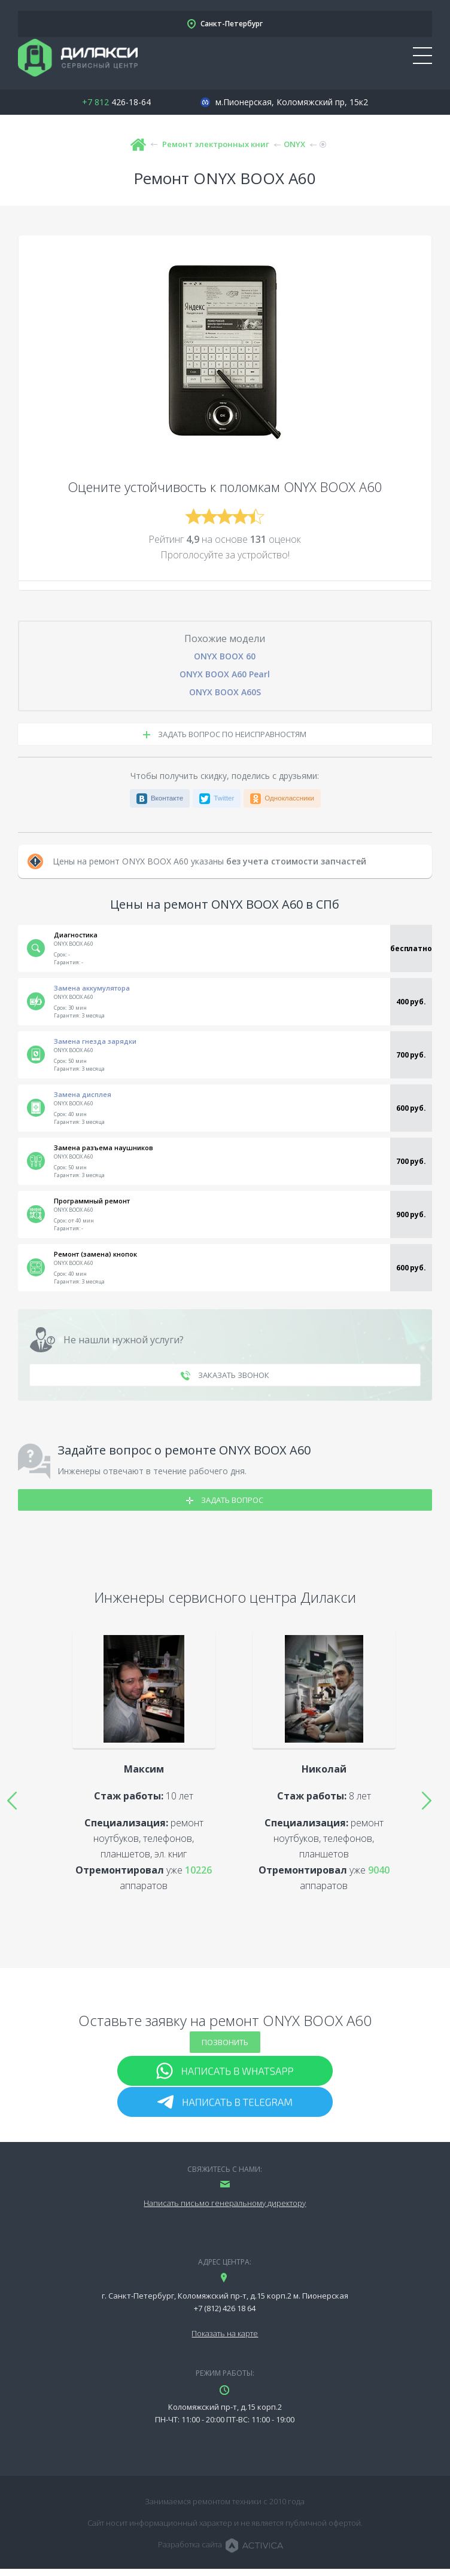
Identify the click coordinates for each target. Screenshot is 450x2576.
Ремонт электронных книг (215, 144)
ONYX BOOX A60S (225, 692)
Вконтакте (167, 798)
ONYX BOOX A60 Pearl (225, 674)
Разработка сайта (190, 2544)
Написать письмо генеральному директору (225, 2203)
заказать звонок (225, 1375)
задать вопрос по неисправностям (224, 734)
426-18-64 (116, 102)
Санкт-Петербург (231, 24)
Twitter (224, 798)
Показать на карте (224, 2333)
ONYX (294, 144)
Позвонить (225, 2042)
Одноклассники (289, 798)
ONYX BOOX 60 (225, 656)
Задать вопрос (224, 1500)
